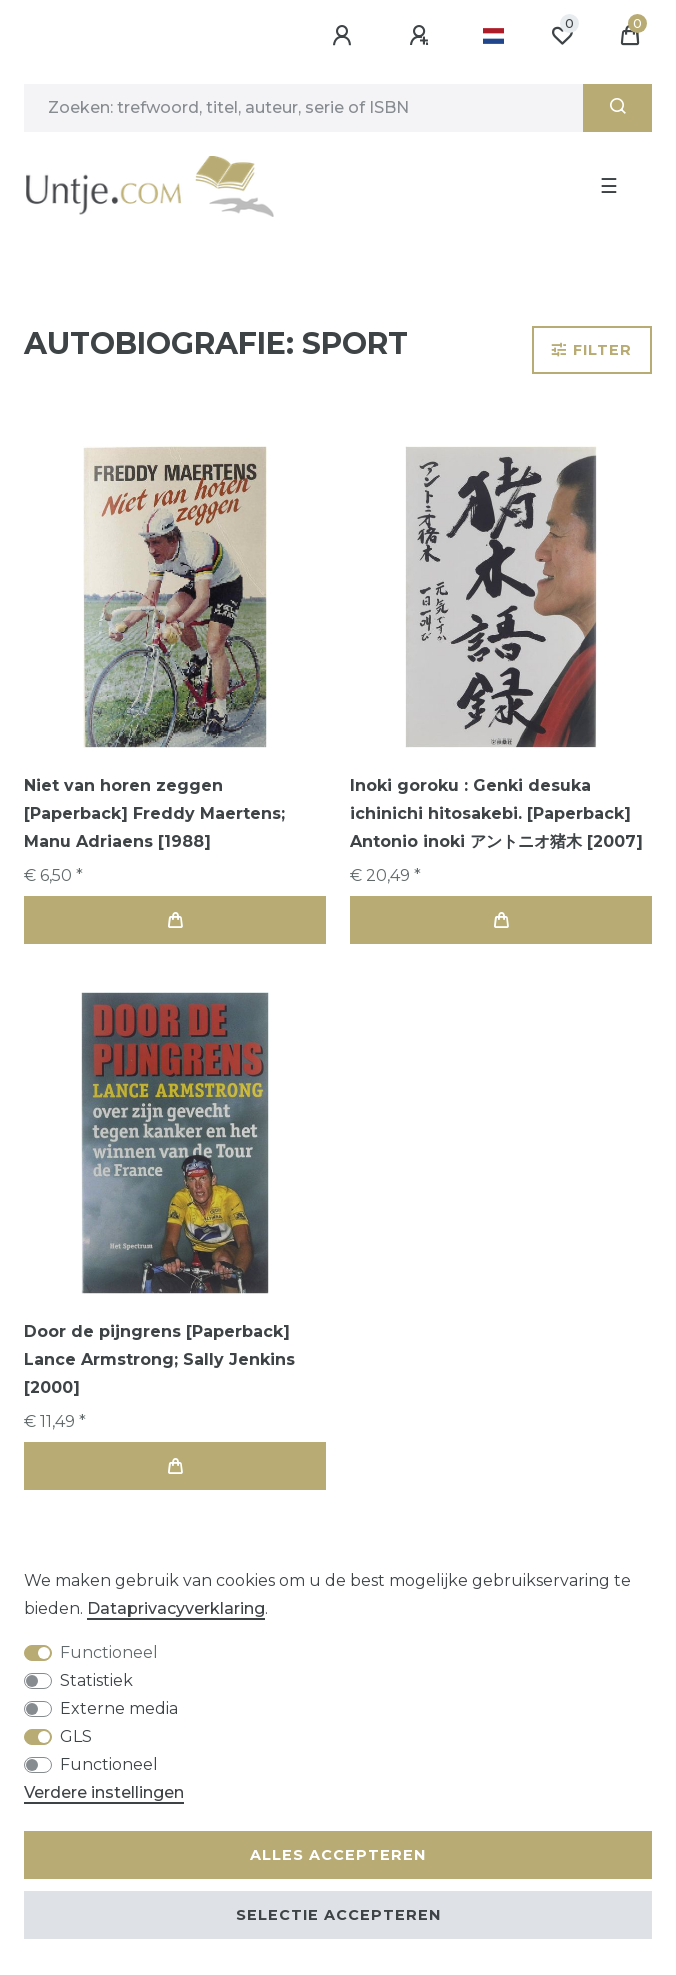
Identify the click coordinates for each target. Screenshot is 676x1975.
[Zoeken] (617, 108)
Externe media (119, 1708)
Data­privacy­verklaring (176, 1608)
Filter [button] (592, 350)
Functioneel (109, 1652)
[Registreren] (422, 36)
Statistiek (96, 1680)
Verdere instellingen (104, 1792)
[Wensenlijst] (562, 36)
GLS (76, 1736)
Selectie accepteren (338, 1915)
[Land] (493, 36)
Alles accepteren (338, 1855)
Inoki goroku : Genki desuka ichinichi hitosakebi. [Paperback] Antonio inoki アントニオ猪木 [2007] (496, 813)
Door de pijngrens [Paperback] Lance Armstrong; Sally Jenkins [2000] (159, 1359)
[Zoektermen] (303, 108)
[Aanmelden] (345, 36)
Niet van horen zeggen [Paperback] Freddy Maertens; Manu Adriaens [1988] (154, 813)
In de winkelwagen (175, 920)
